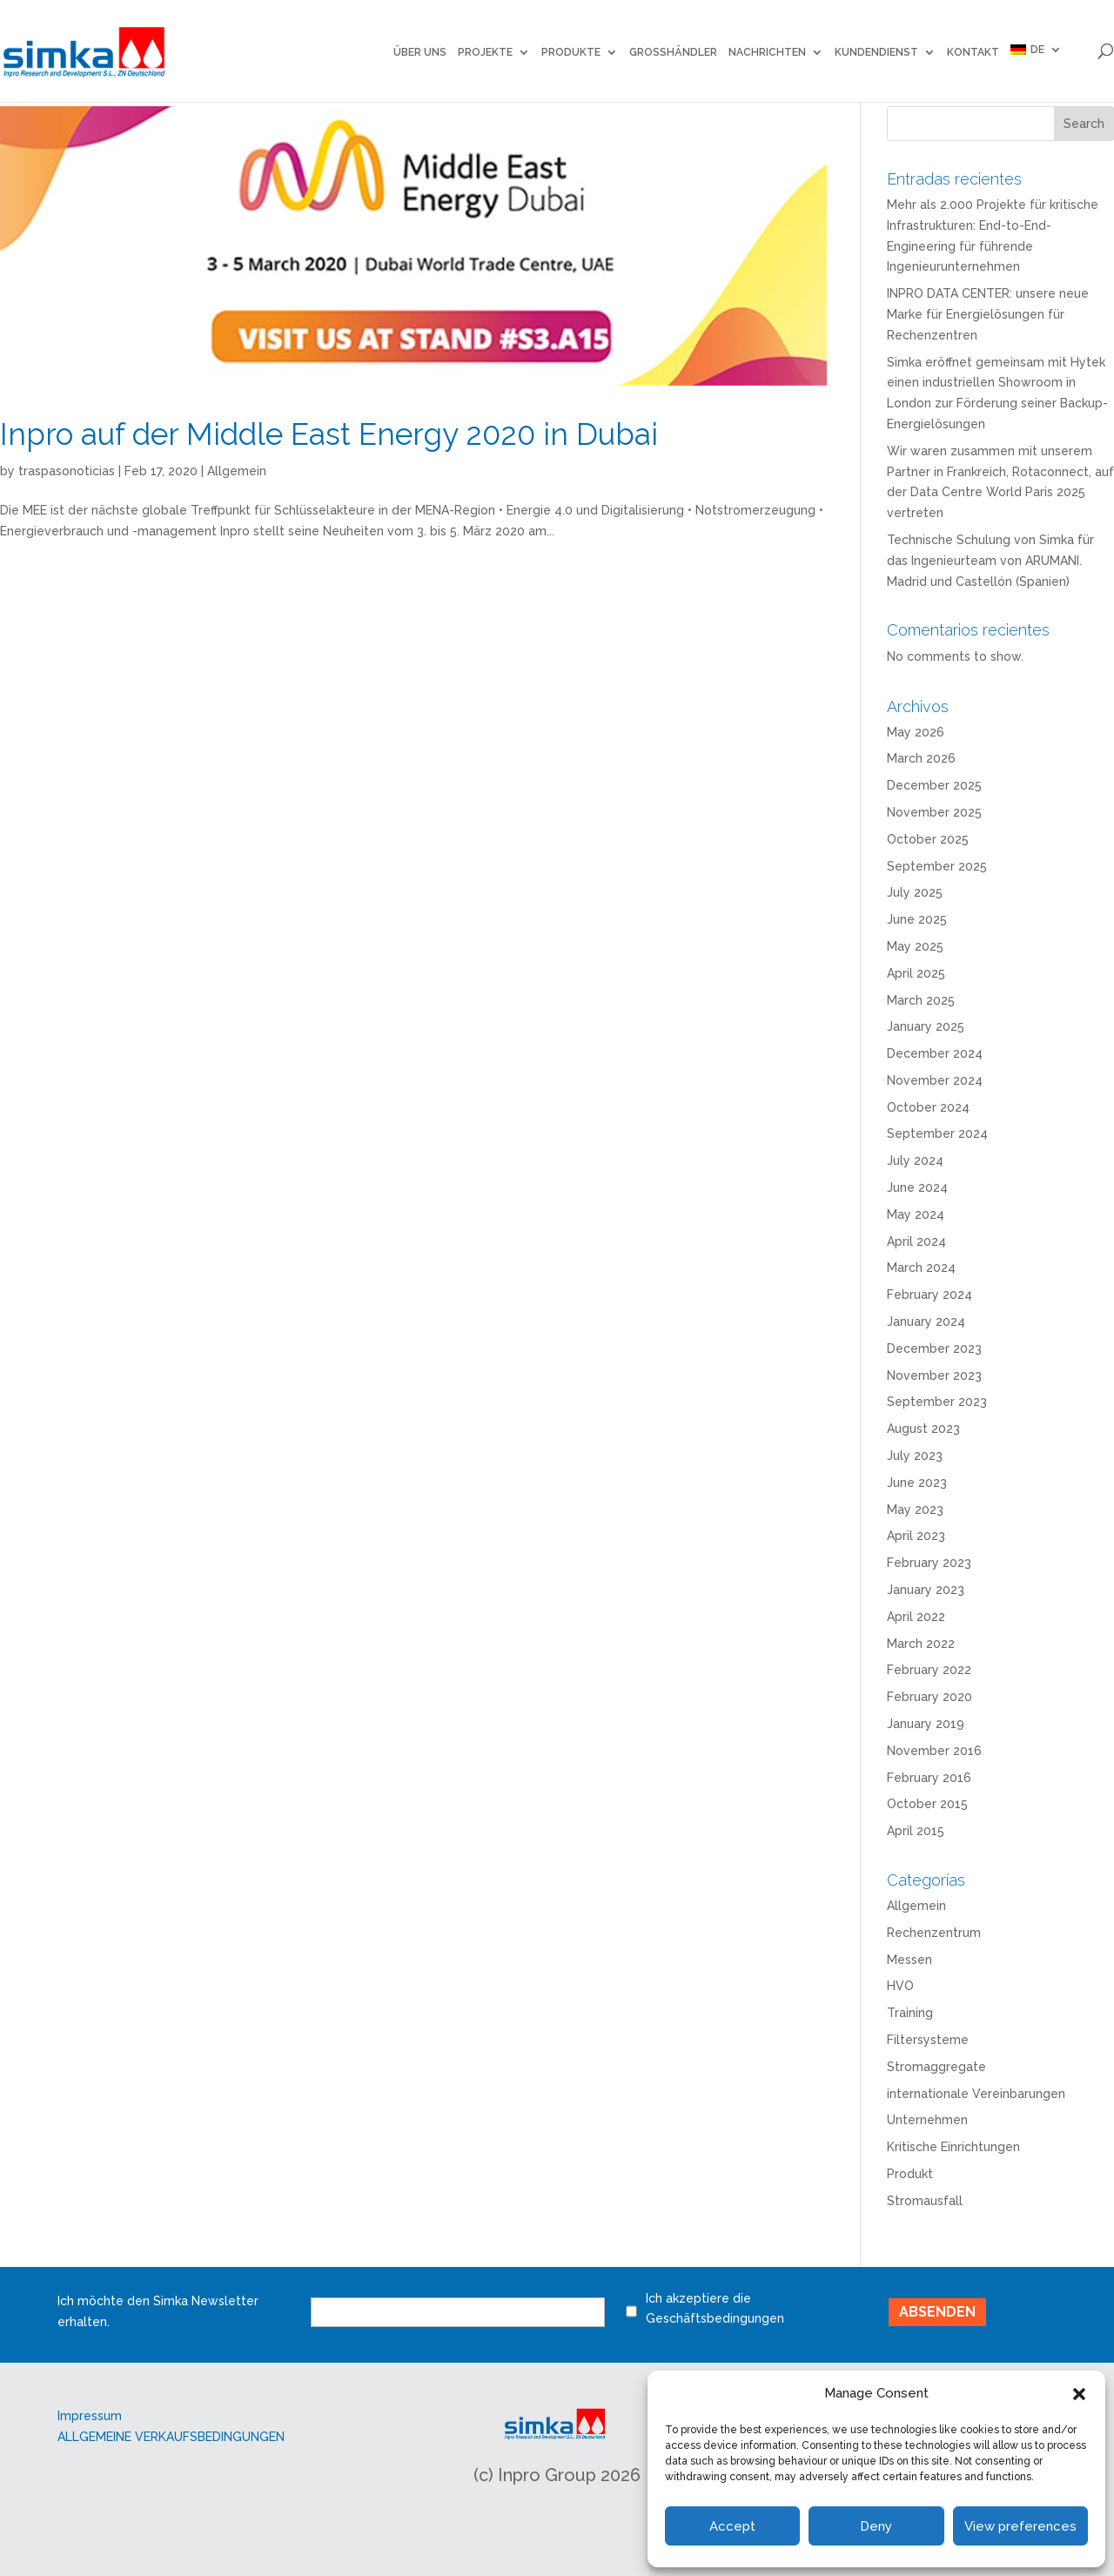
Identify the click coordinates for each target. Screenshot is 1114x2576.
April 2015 (915, 1831)
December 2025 (934, 785)
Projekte (485, 52)
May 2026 (915, 732)
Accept (732, 2526)
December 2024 (935, 1053)
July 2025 (915, 892)
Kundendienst (876, 52)
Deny (876, 2526)
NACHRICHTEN (767, 52)
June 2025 (917, 919)
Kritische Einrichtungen (953, 2147)
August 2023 (923, 1429)
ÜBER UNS (419, 52)
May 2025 (915, 946)
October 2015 (927, 1804)
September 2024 (937, 1133)
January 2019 (925, 1724)
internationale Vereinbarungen (976, 2094)
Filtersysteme (928, 2040)
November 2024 (935, 1080)
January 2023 (925, 1590)
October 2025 (928, 839)
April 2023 (916, 1536)
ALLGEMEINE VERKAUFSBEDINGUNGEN (171, 2437)
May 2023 (915, 1510)
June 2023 (917, 1483)
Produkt (910, 2174)
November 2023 (934, 1375)
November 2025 (934, 812)
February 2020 (929, 1697)
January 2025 (925, 1026)
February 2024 (929, 1294)
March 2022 (921, 1644)
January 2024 (926, 1321)
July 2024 (915, 1160)
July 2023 (915, 1456)
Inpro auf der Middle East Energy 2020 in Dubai (329, 434)
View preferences (1020, 2526)
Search (1084, 124)
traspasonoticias (66, 471)
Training (910, 2013)
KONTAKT (973, 52)
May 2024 (915, 1214)
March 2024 (921, 1268)
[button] (1079, 2394)
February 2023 (929, 1563)
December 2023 (934, 1348)
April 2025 (916, 973)
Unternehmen (927, 2120)
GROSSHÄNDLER (673, 52)
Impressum (89, 2416)
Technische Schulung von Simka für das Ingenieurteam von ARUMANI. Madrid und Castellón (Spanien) (990, 561)
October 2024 (928, 1107)
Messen (909, 1960)
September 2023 (937, 1402)
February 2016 (929, 1778)
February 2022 (929, 1670)
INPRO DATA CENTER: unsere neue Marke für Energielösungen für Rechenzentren (988, 314)
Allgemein (236, 471)
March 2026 (921, 758)
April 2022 (916, 1617)
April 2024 (916, 1241)
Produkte (571, 52)
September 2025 (937, 866)
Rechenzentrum (934, 1933)
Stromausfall (925, 2201)
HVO (900, 1986)
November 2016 (934, 1751)
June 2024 (917, 1187)
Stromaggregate (936, 2067)
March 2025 (921, 1000)
